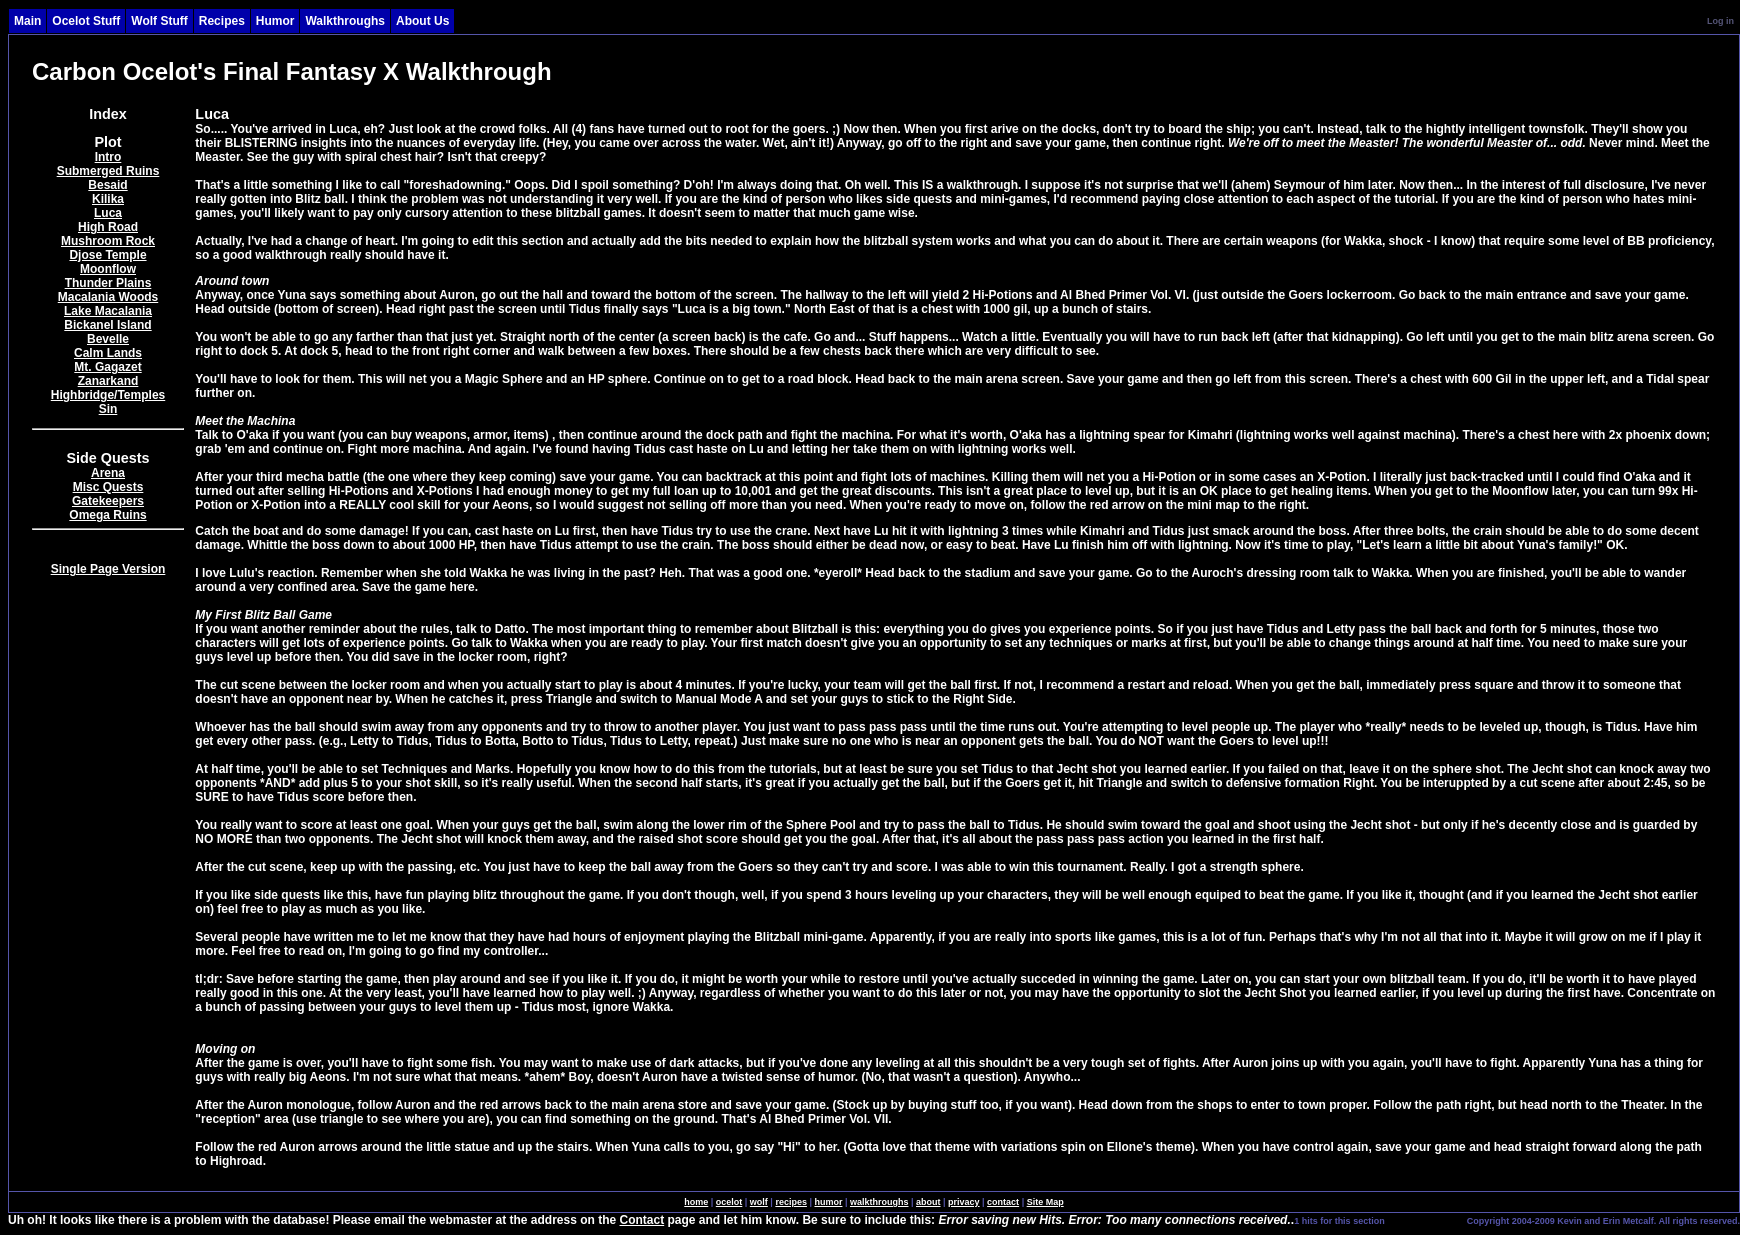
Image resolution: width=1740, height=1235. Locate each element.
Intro (108, 157)
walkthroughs (879, 1202)
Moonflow (108, 269)
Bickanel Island (107, 325)
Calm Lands (108, 353)
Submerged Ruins (108, 171)
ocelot (729, 1202)
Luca (108, 213)
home (696, 1202)
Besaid (107, 185)
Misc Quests (108, 487)
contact (1003, 1202)
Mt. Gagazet (107, 367)
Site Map (1045, 1202)
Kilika (108, 199)
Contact (642, 1220)
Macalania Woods (108, 297)
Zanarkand (108, 381)
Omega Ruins (107, 515)
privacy (964, 1202)
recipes (791, 1202)
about (928, 1202)
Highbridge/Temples (108, 395)
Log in (1720, 21)
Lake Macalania (108, 311)
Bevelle (108, 339)
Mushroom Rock (108, 241)
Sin (108, 409)
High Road (108, 227)
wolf (759, 1202)
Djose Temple (107, 255)
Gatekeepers (108, 501)
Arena (108, 473)
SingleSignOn (1424, 1220)
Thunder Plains (108, 283)
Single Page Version (108, 569)
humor (828, 1202)
